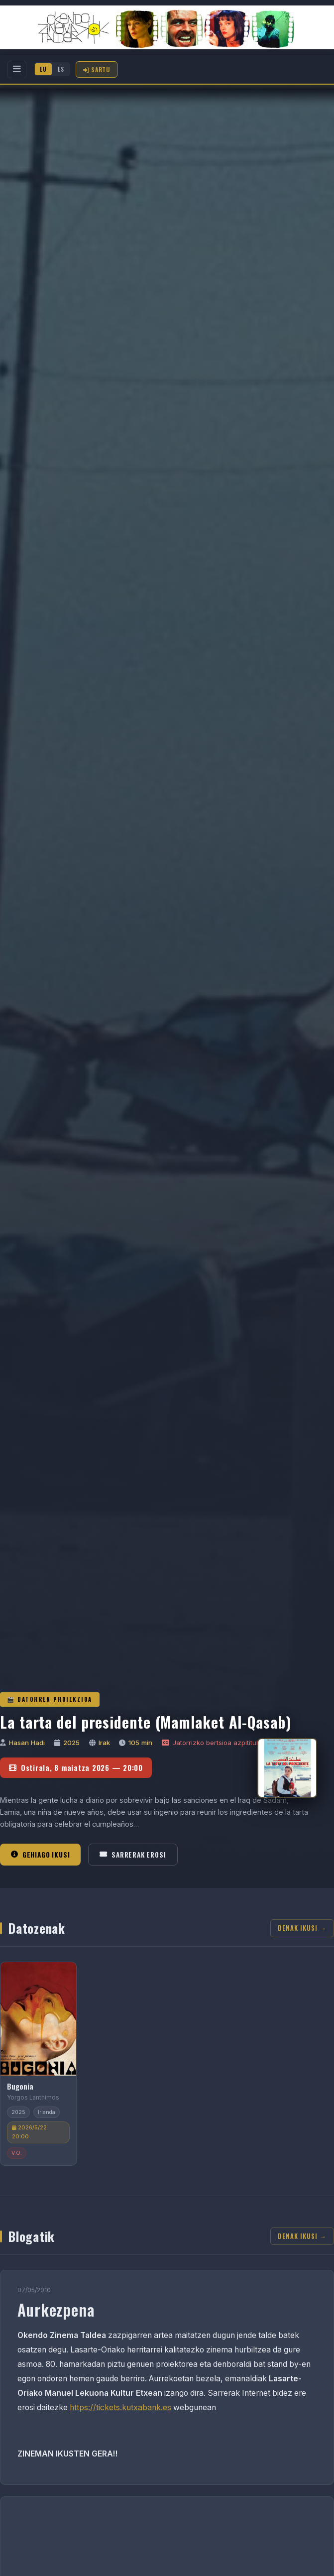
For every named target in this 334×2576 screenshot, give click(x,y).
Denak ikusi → (302, 1928)
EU (43, 69)
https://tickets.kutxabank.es (120, 2407)
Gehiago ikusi (40, 1855)
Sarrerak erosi (133, 1855)
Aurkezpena (56, 2309)
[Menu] (16, 69)
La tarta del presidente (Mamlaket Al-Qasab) (146, 1722)
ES (61, 69)
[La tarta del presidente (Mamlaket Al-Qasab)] (287, 1768)
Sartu (96, 69)
